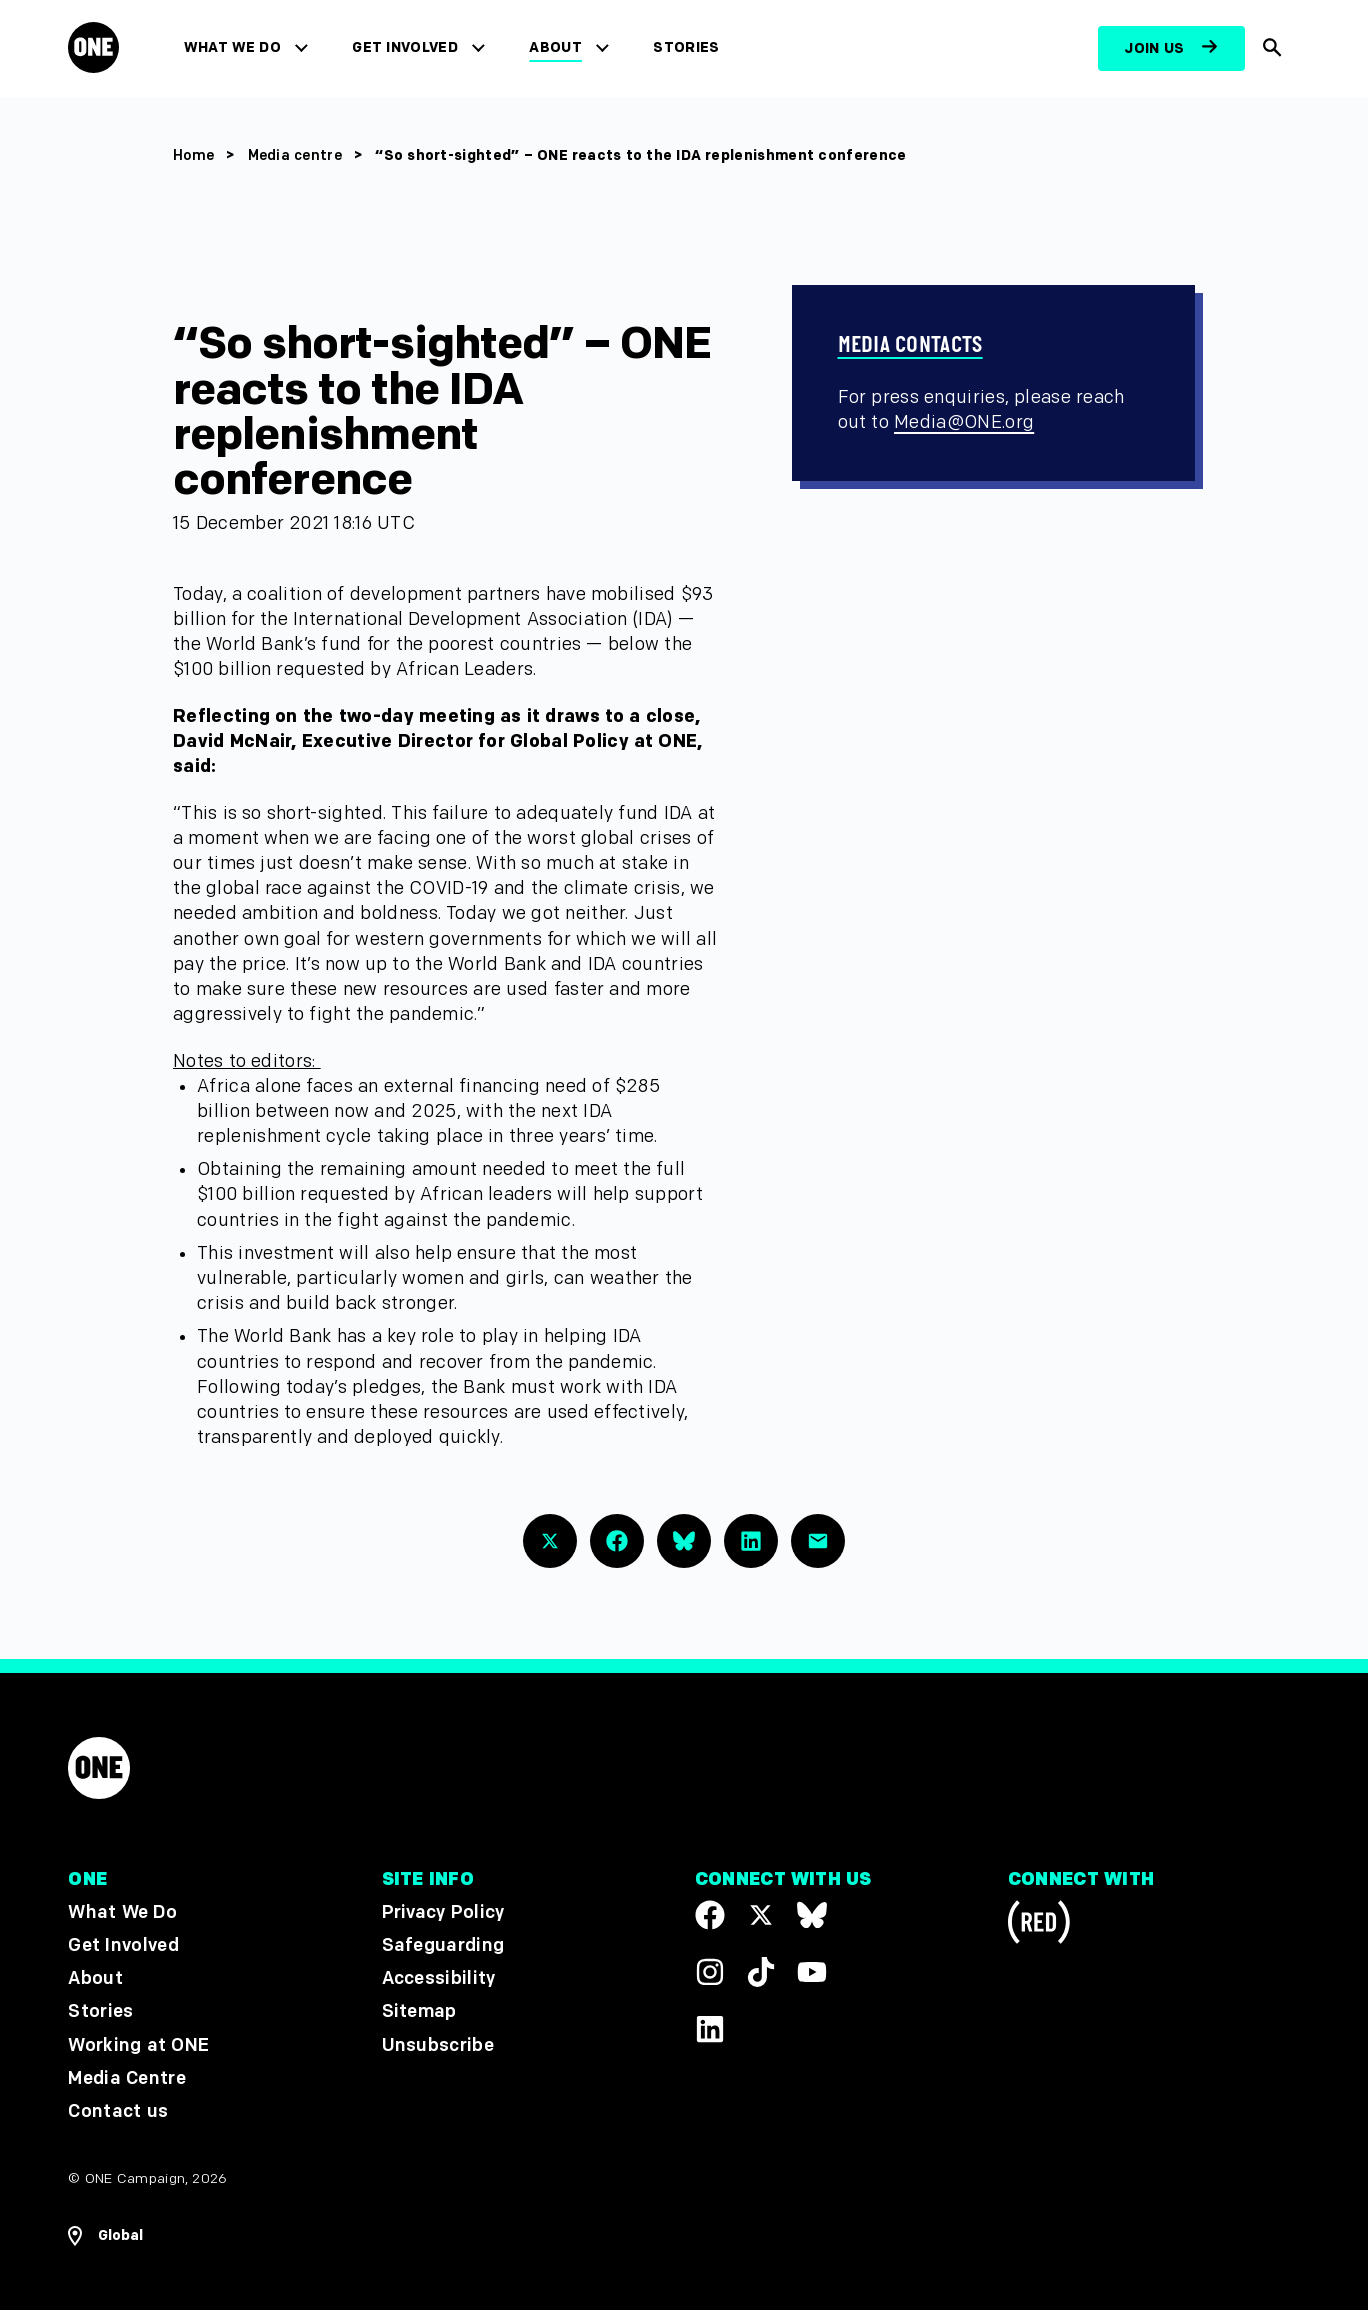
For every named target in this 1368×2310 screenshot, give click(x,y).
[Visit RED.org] (1039, 1925)
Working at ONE (138, 2044)
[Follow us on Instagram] (710, 1972)
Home (193, 155)
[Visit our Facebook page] (710, 1915)
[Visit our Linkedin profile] (710, 2029)
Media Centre (126, 2078)
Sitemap (419, 2011)
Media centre (297, 155)
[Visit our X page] (761, 1915)
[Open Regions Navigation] (105, 2236)
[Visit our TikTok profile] (761, 1972)
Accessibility (439, 1978)
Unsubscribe (438, 2044)
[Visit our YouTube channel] (812, 1972)
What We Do (233, 47)
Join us (1154, 48)
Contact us (118, 2111)
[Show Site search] (1272, 48)
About (557, 47)
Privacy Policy (443, 1912)
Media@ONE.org (964, 422)
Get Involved (406, 47)
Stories (688, 47)
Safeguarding (443, 1945)
